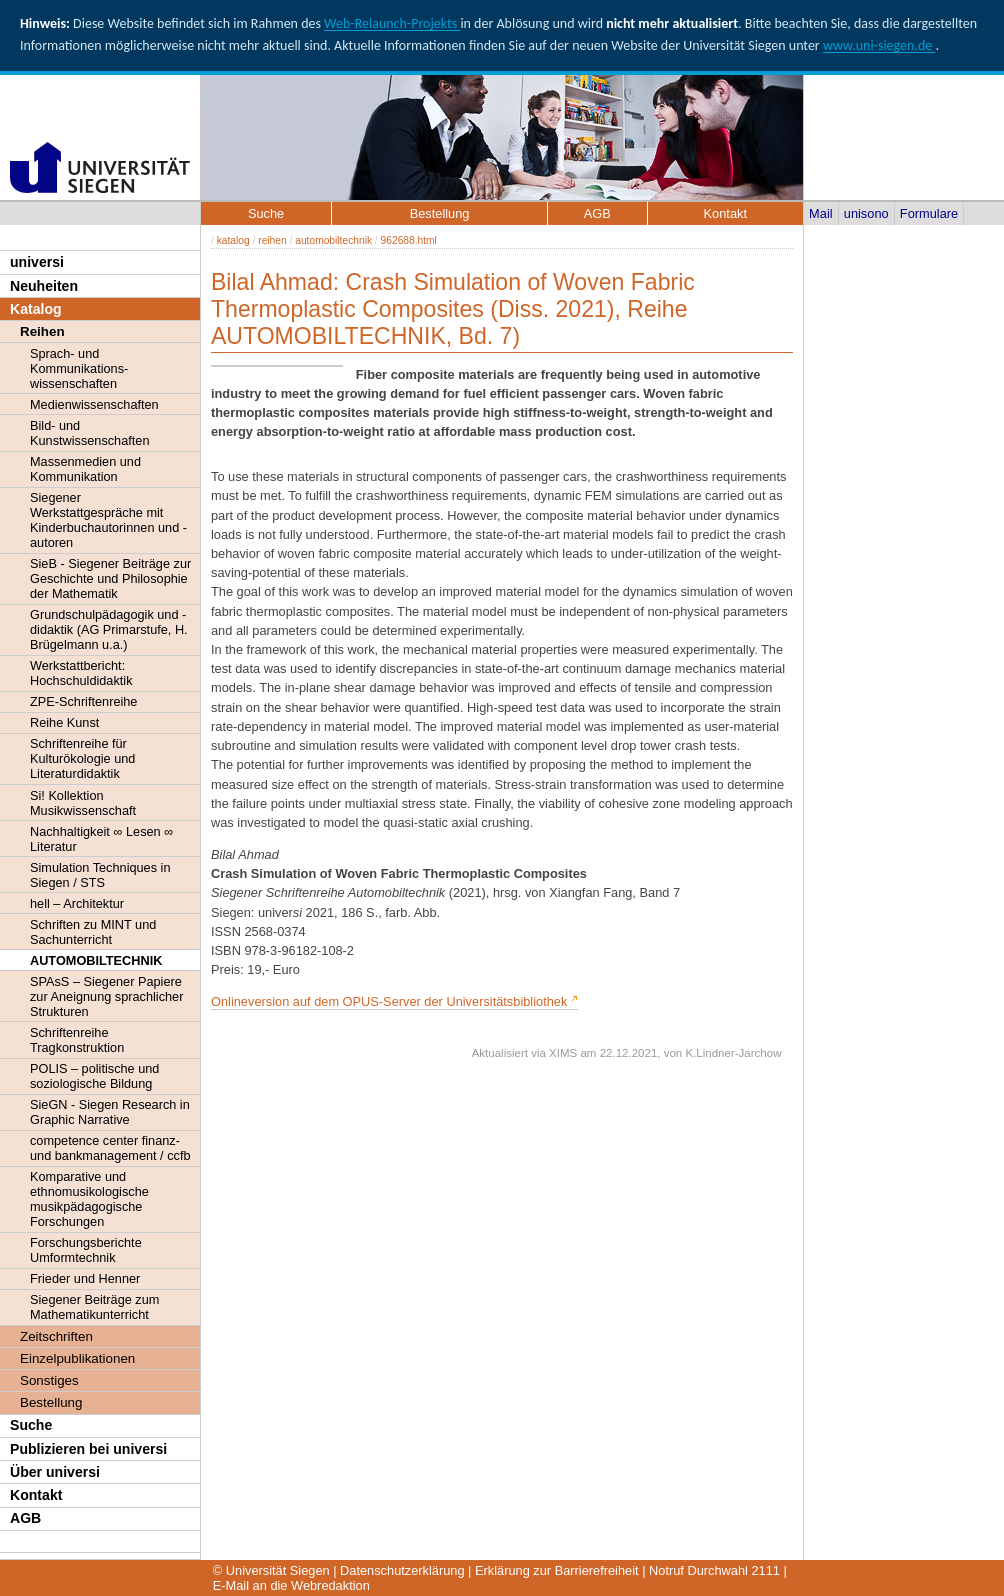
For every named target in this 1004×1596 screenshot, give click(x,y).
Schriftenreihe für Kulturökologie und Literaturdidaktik (82, 758)
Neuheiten (44, 286)
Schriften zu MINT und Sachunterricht (93, 932)
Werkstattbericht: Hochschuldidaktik (81, 673)
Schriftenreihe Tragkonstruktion (77, 1040)
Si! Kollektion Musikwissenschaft (83, 803)
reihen (272, 240)
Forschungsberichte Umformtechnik (86, 1250)
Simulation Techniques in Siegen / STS (100, 875)
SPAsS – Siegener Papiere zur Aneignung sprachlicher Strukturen (106, 996)
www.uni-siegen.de (879, 45)
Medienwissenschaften (94, 404)
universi (37, 262)
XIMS (563, 1053)
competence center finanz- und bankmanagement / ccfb (110, 1148)
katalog (233, 240)
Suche (31, 1425)
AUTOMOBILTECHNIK (96, 960)
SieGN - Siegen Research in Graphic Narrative (110, 1112)
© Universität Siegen (271, 1570)
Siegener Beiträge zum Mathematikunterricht (94, 1307)
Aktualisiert (500, 1053)
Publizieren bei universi (88, 1449)
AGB (25, 1518)
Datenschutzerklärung (402, 1570)
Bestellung (51, 1402)
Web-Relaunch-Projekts (392, 23)
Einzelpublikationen (77, 1358)
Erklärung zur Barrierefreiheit (557, 1570)
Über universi (55, 1472)
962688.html (409, 240)
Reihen (42, 331)
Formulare (929, 213)
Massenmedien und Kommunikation (85, 469)
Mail (820, 213)
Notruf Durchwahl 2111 (714, 1570)
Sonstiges (49, 1380)
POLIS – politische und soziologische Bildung (94, 1076)
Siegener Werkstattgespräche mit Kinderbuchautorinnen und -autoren (108, 520)
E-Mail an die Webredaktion (291, 1585)
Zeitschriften (56, 1336)
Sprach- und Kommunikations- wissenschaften (79, 368)
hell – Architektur (77, 903)
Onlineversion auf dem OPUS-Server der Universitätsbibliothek (389, 1001)
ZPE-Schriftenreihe (83, 701)
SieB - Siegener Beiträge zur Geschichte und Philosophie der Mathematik (110, 578)
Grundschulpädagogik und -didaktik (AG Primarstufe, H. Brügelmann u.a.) (109, 629)
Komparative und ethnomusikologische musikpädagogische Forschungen (89, 1199)
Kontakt (36, 1495)
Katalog (36, 309)
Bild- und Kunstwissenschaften (89, 433)
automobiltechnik (333, 240)
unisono (866, 213)
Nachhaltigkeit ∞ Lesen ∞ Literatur (101, 839)
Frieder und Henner (85, 1278)
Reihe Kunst (64, 722)
